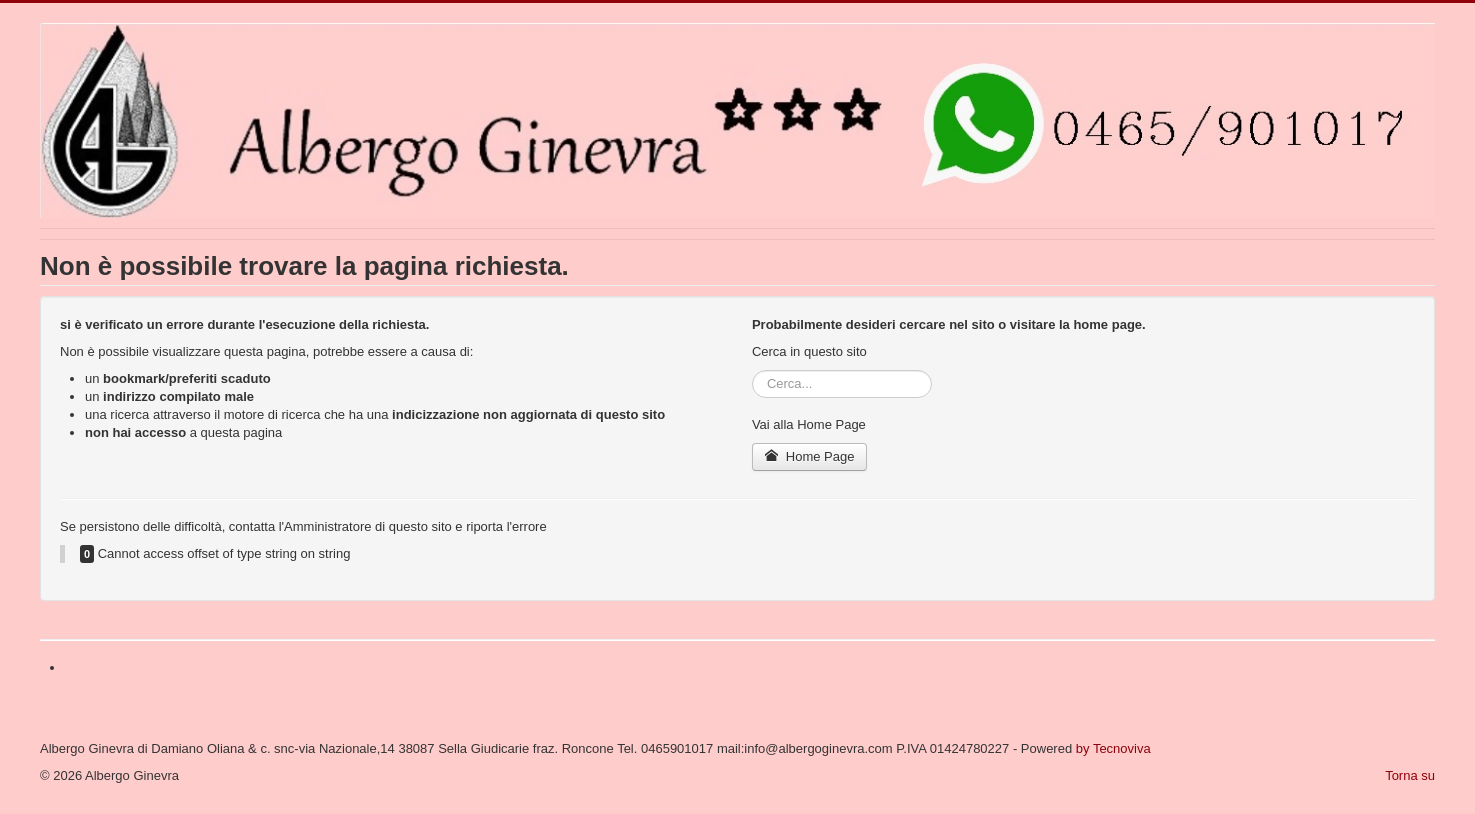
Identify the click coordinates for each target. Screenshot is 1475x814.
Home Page (810, 456)
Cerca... (752, 370)
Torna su (1410, 775)
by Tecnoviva (1113, 748)
